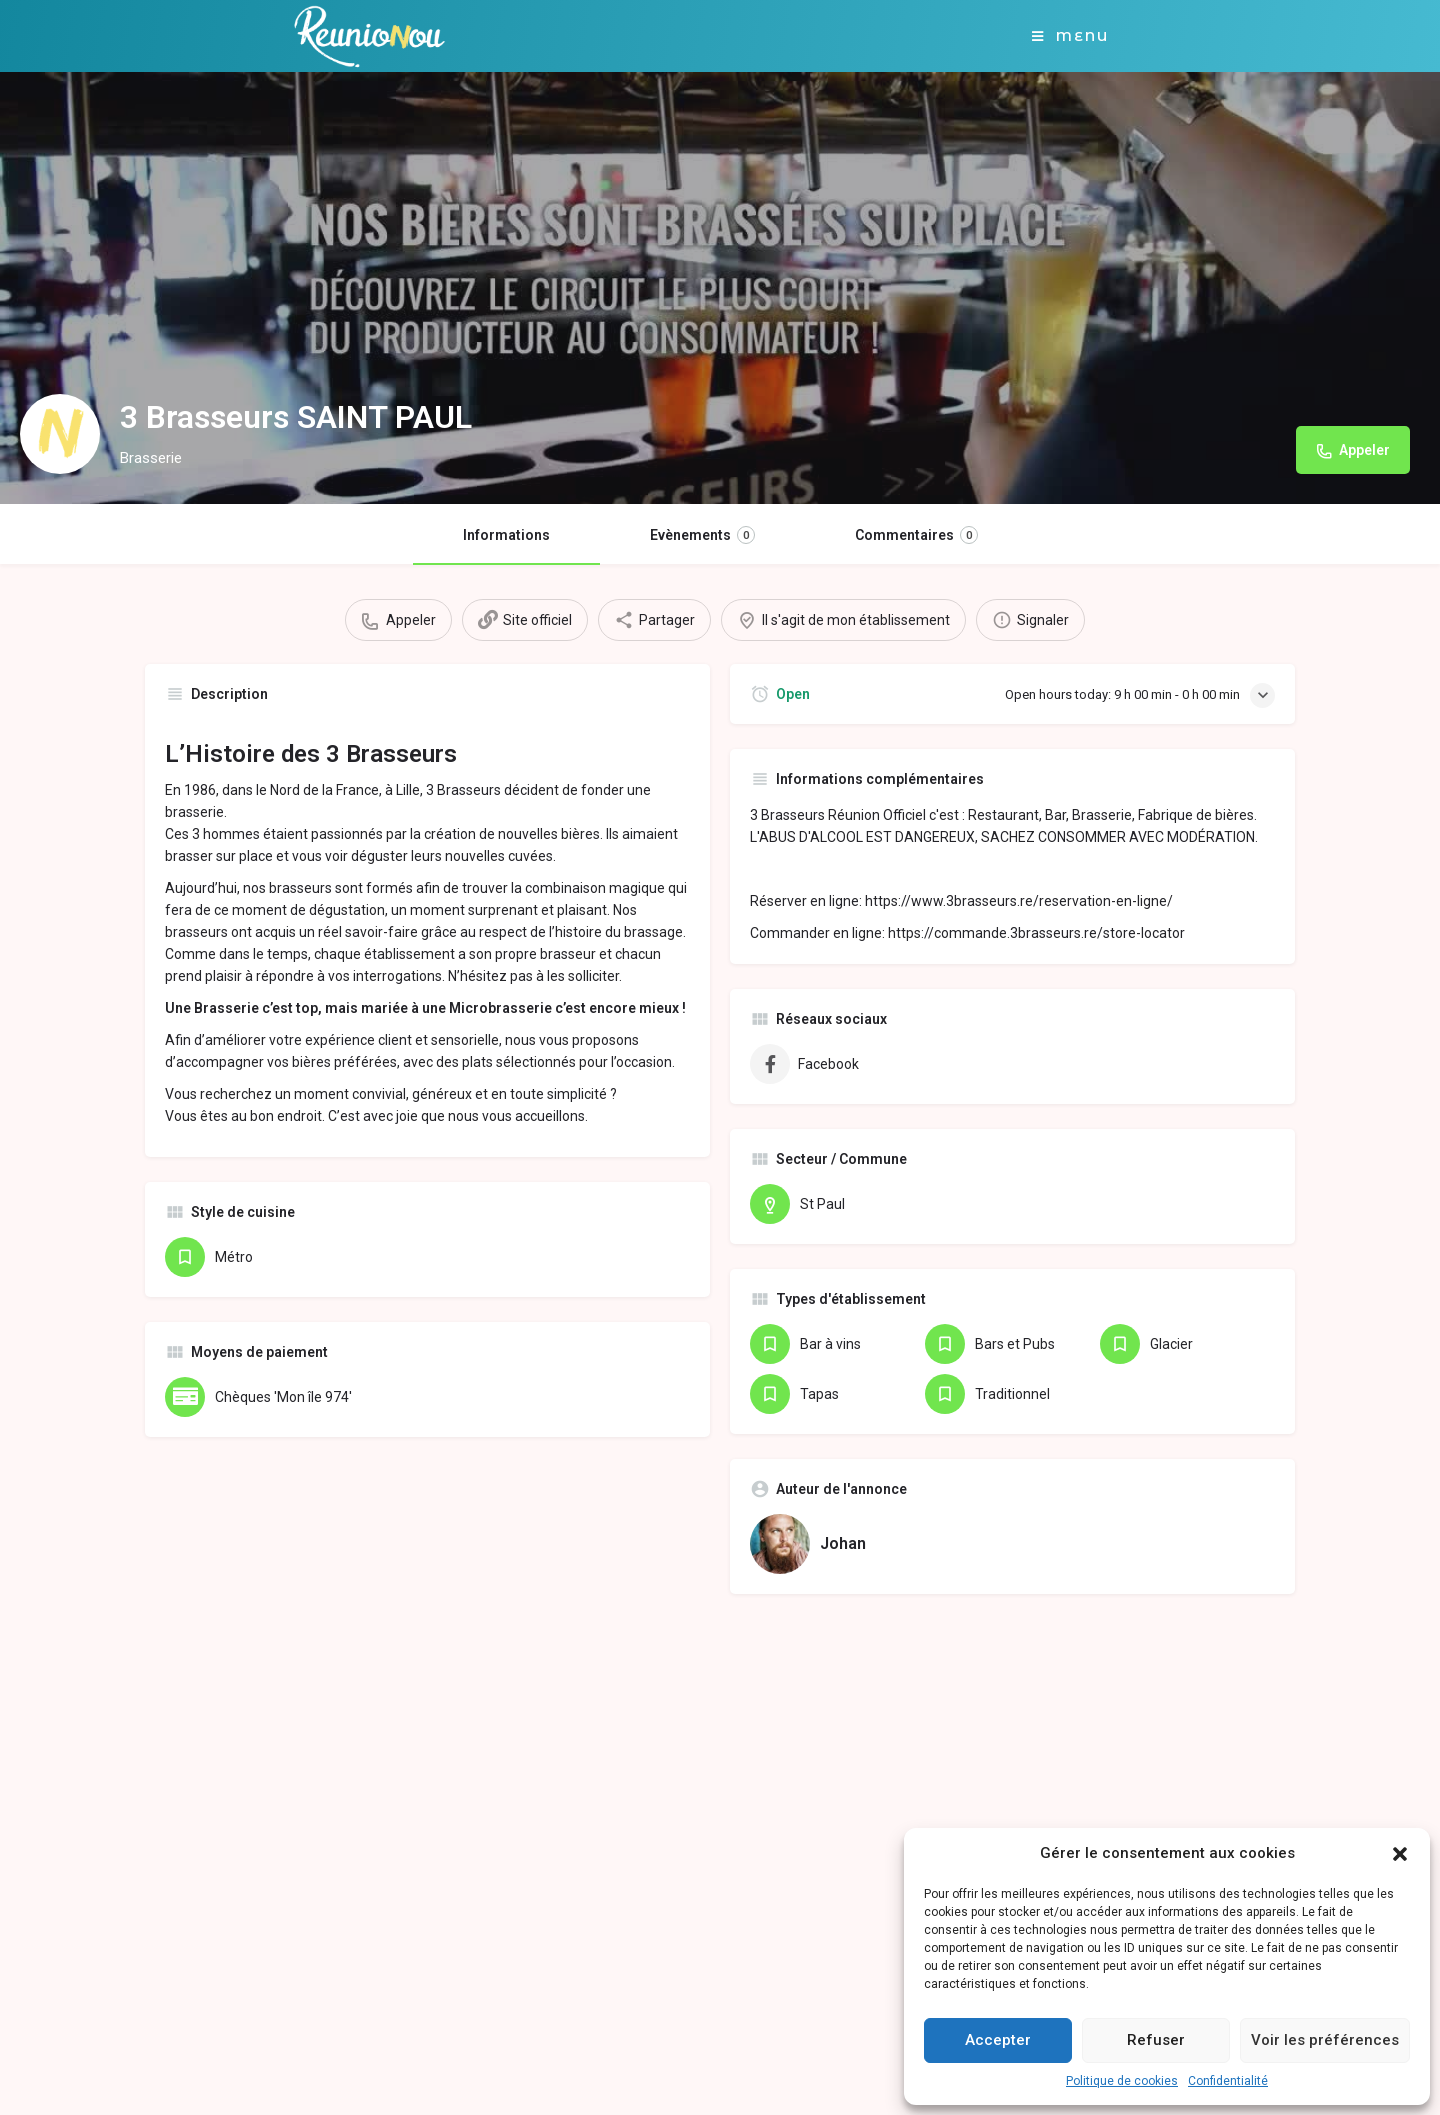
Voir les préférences (1325, 2040)
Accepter (998, 2040)
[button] (1400, 1854)
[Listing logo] (60, 434)
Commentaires (916, 535)
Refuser (1156, 2040)
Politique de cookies (1122, 2081)
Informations (506, 535)
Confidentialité (1228, 2081)
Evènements (702, 535)
